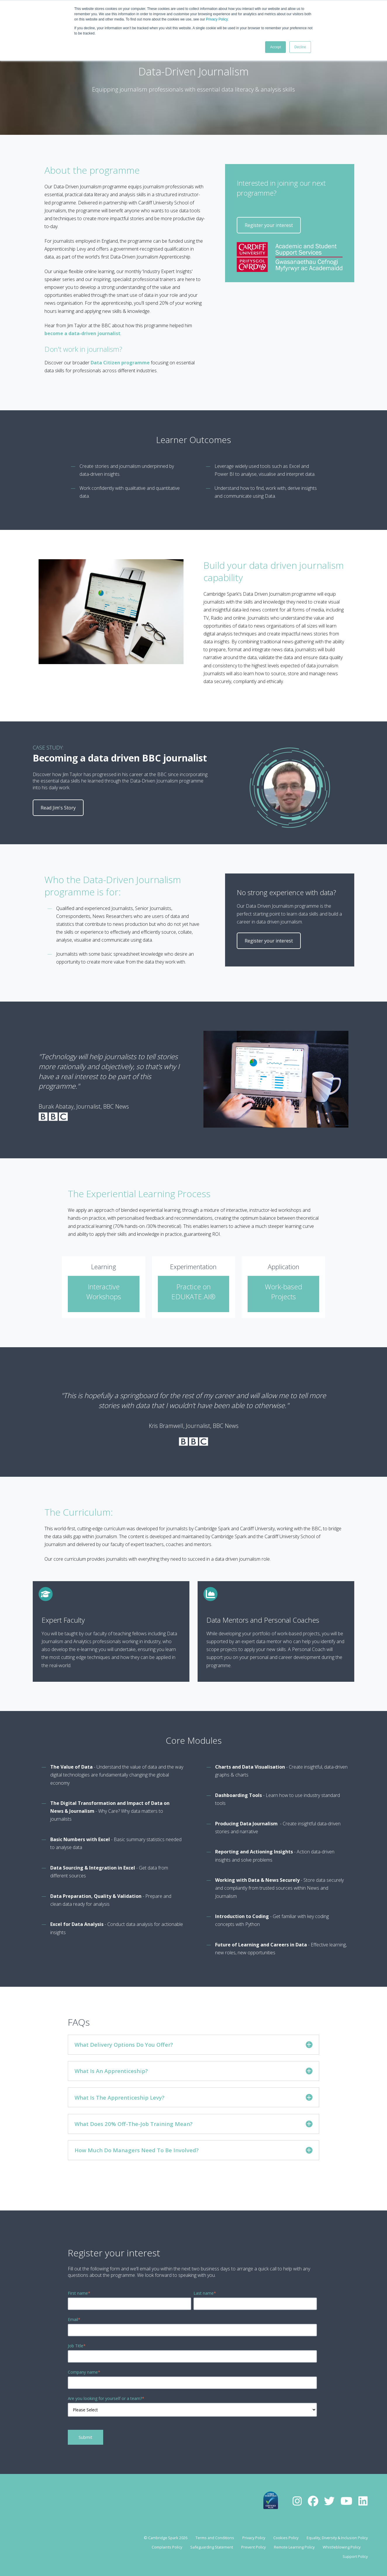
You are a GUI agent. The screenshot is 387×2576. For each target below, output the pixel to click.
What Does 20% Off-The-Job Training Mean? (193, 2123)
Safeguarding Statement (211, 2547)
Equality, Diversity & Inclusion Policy (337, 2537)
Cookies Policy (285, 2537)
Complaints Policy (167, 2547)
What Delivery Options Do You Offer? (193, 2044)
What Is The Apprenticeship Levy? (193, 2097)
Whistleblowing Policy (341, 2547)
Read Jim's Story (58, 807)
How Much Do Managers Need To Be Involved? (193, 2150)
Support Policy (355, 2556)
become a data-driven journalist (82, 333)
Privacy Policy (217, 19)
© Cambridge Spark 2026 (165, 2537)
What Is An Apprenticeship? (193, 2070)
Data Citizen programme (120, 362)
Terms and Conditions (215, 2537)
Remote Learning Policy (294, 2547)
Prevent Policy (253, 2547)
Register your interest (269, 225)
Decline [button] (300, 47)
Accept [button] (275, 47)
